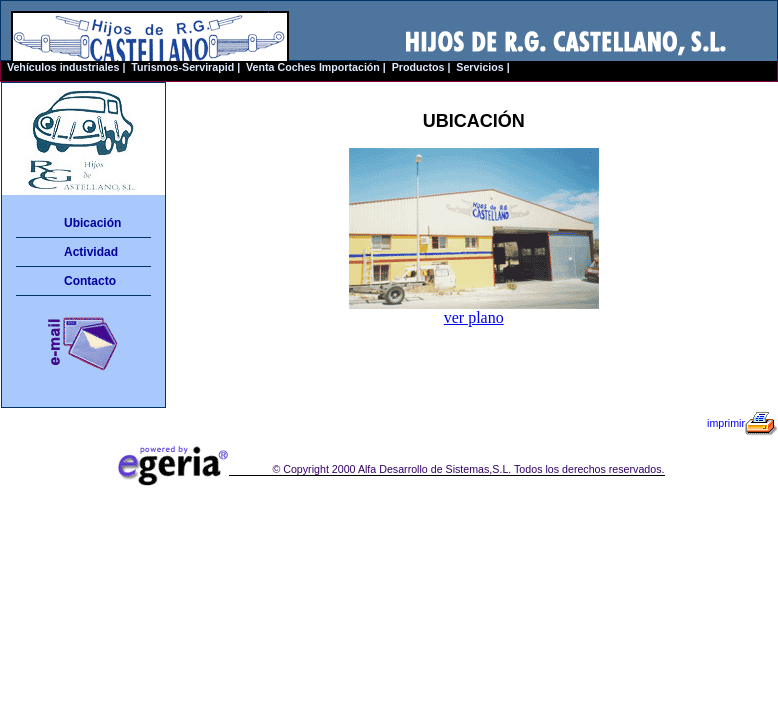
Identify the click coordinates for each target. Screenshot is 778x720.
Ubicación (92, 223)
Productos (418, 67)
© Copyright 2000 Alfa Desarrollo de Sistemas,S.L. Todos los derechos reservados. (468, 469)
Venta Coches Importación (313, 67)
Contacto (90, 281)
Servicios (479, 67)
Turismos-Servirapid (182, 67)
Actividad (91, 252)
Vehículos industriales (63, 67)
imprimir (742, 423)
